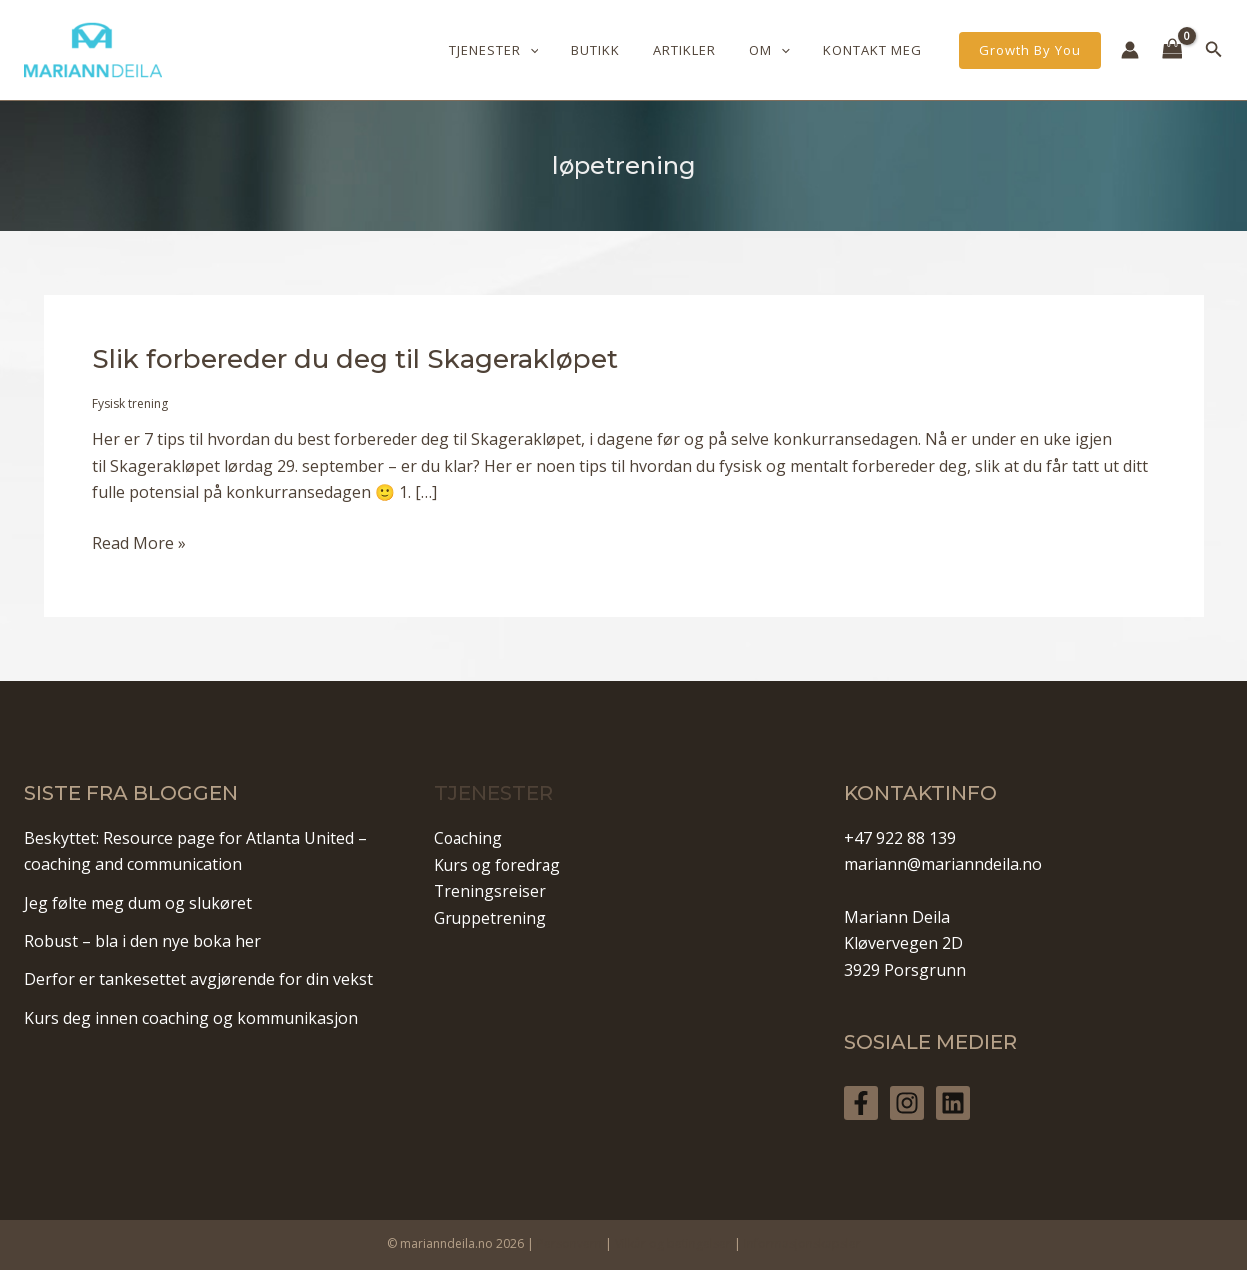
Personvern (569, 1243)
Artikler (702, 50)
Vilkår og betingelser (673, 1243)
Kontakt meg (876, 50)
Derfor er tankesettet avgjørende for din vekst (198, 979)
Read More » (139, 543)
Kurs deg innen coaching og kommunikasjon (191, 1018)
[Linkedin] (953, 1103)
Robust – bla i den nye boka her (142, 941)
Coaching (469, 838)
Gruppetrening (490, 917)
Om (780, 50)
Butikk (620, 50)
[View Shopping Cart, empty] (1172, 50)
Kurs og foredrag (499, 864)
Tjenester (525, 50)
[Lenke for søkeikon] (1214, 50)
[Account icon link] (1130, 50)
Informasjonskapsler (802, 1243)
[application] (561, 50)
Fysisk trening (130, 403)
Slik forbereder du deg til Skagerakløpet (355, 359)
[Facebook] (861, 1103)
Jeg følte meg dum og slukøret (138, 903)
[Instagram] (907, 1103)
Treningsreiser (490, 891)
